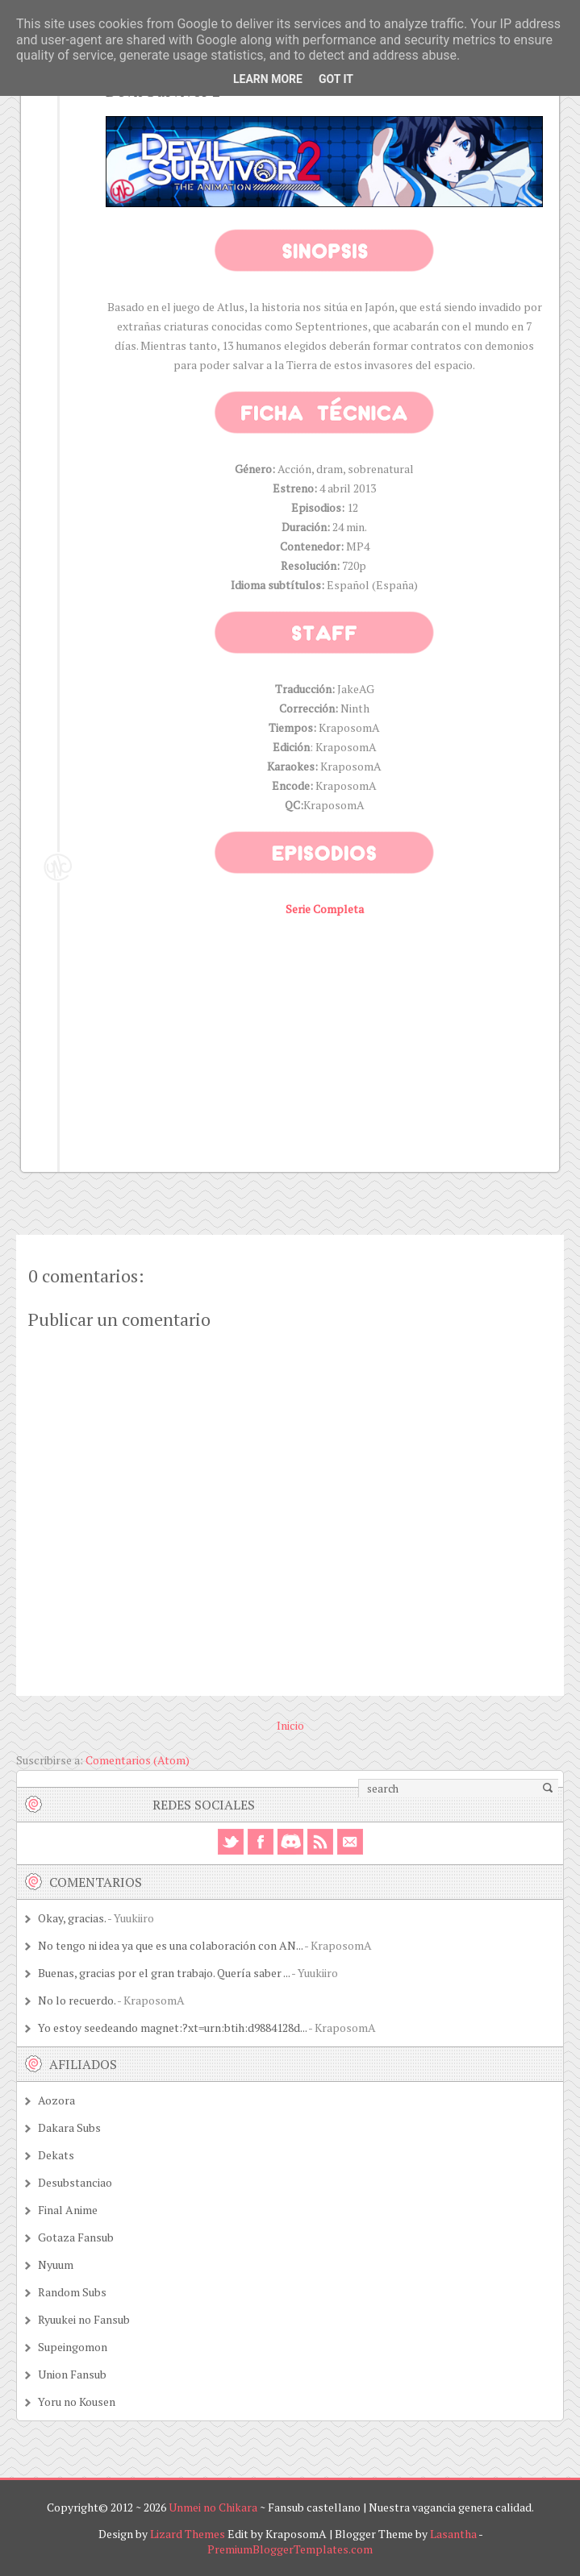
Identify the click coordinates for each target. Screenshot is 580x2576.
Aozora (56, 2100)
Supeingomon (72, 2346)
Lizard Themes (187, 2533)
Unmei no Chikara (213, 2507)
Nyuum (55, 2264)
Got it (336, 79)
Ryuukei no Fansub (84, 2319)
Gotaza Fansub (76, 2237)
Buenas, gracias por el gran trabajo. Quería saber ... (164, 1972)
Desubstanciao (75, 2182)
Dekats (56, 2155)
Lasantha (453, 2533)
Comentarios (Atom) (138, 1760)
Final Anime (68, 2209)
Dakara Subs (69, 2127)
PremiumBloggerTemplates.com (290, 2549)
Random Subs (72, 2292)
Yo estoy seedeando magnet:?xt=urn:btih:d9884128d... (172, 2027)
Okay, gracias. (72, 1918)
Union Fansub (72, 2374)
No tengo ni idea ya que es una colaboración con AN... (170, 1945)
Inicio (290, 1725)
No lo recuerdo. (76, 2000)
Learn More (268, 79)
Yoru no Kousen (76, 2401)
